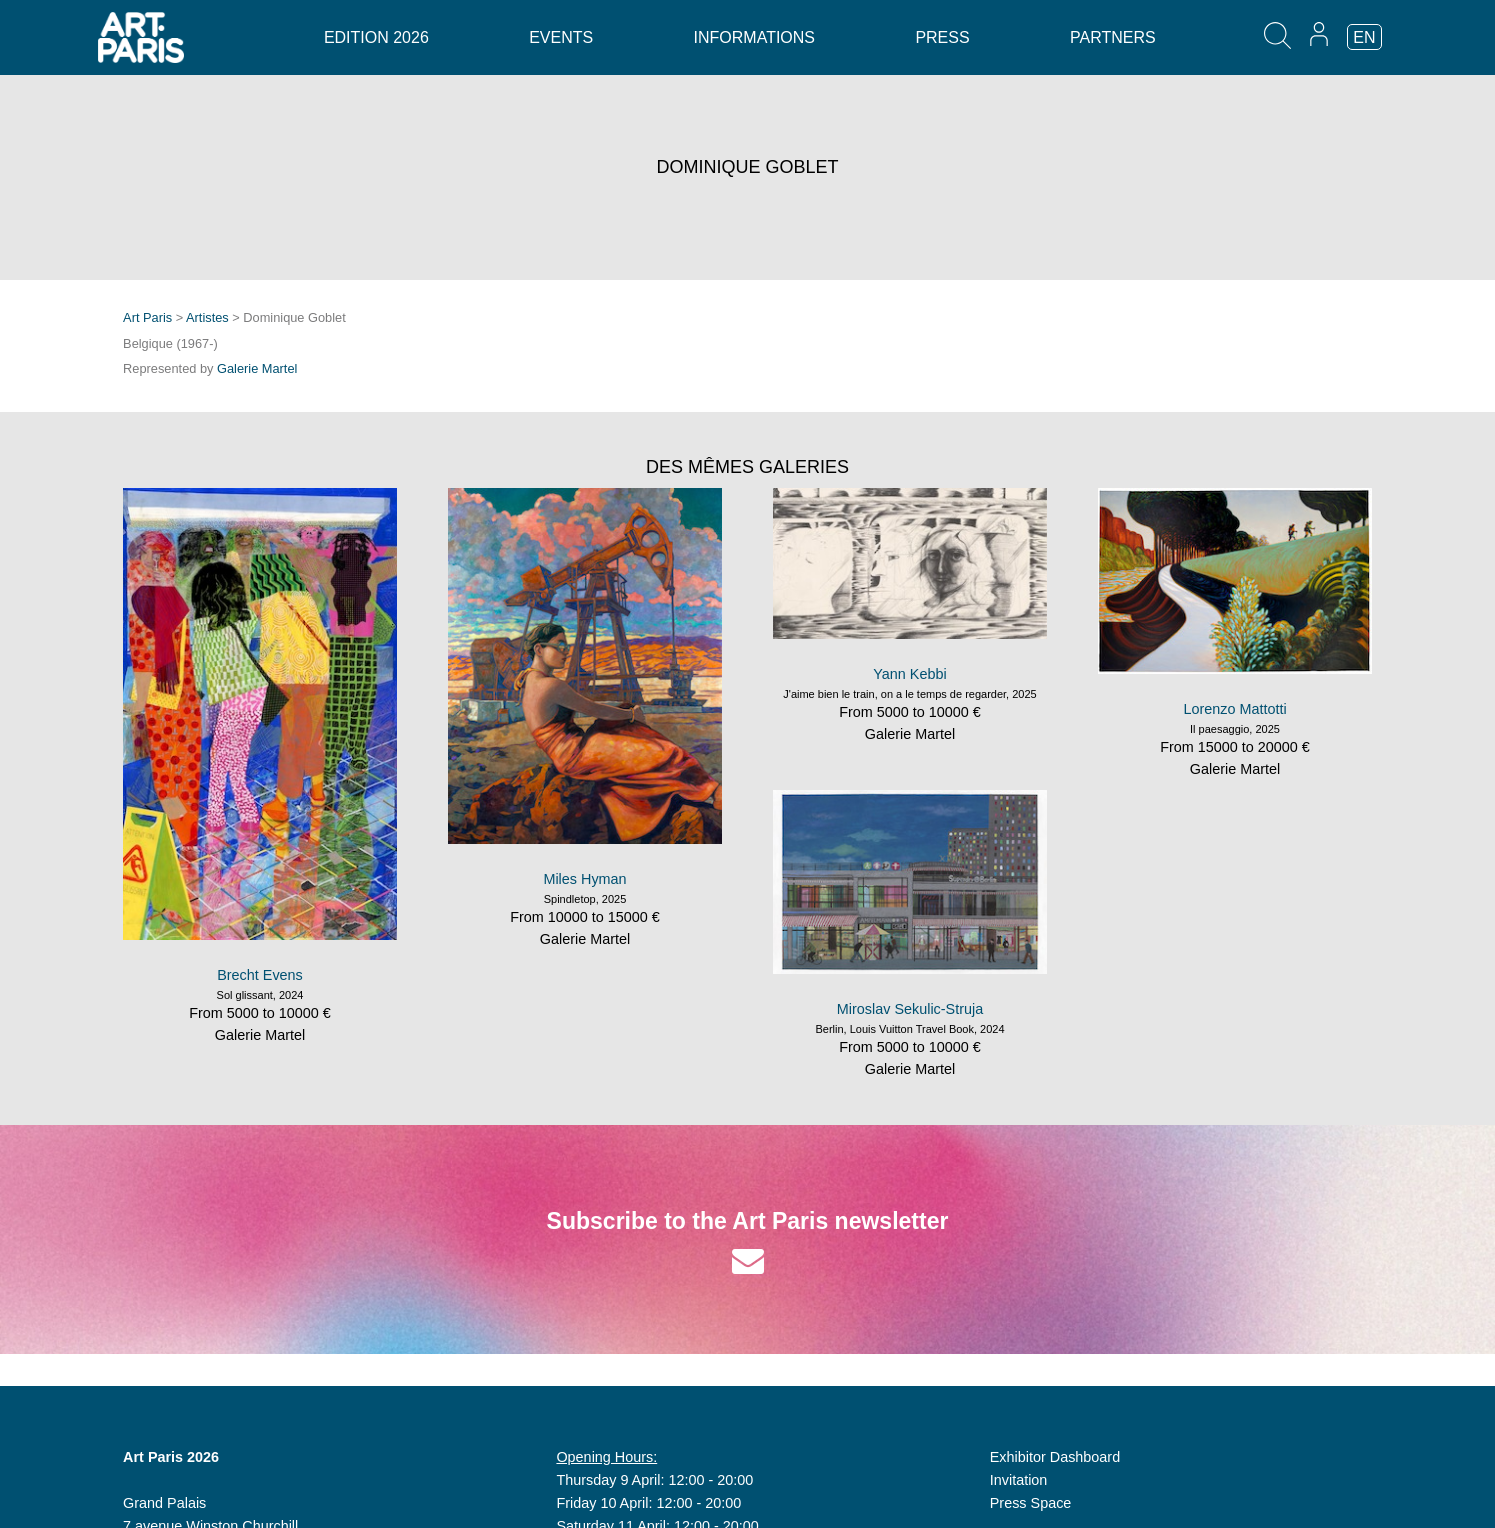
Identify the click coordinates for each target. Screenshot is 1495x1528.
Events (561, 37)
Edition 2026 (376, 37)
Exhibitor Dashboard (1055, 1457)
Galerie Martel (257, 368)
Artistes (207, 317)
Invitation (1019, 1480)
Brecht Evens (260, 975)
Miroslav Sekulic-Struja (910, 1009)
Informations (754, 37)
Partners (1113, 37)
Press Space (1031, 1503)
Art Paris (147, 317)
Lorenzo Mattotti (1234, 709)
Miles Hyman (584, 879)
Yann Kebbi (909, 674)
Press (942, 37)
